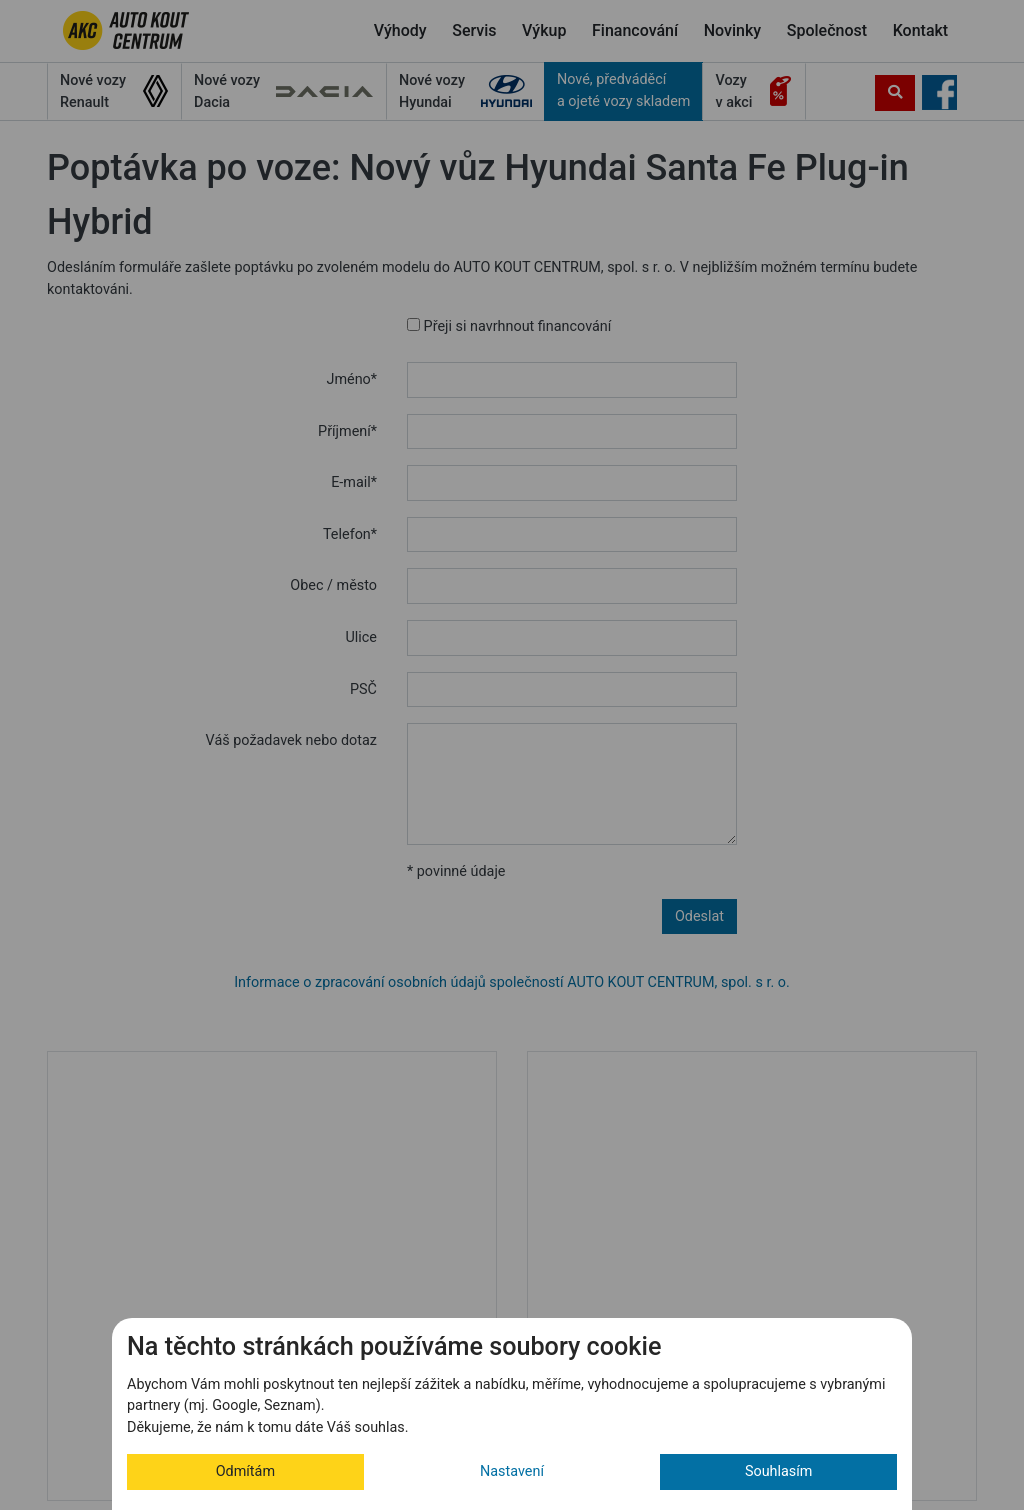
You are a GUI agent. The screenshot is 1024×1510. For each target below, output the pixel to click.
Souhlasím (779, 1471)
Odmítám (245, 1471)
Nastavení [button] (512, 1471)
